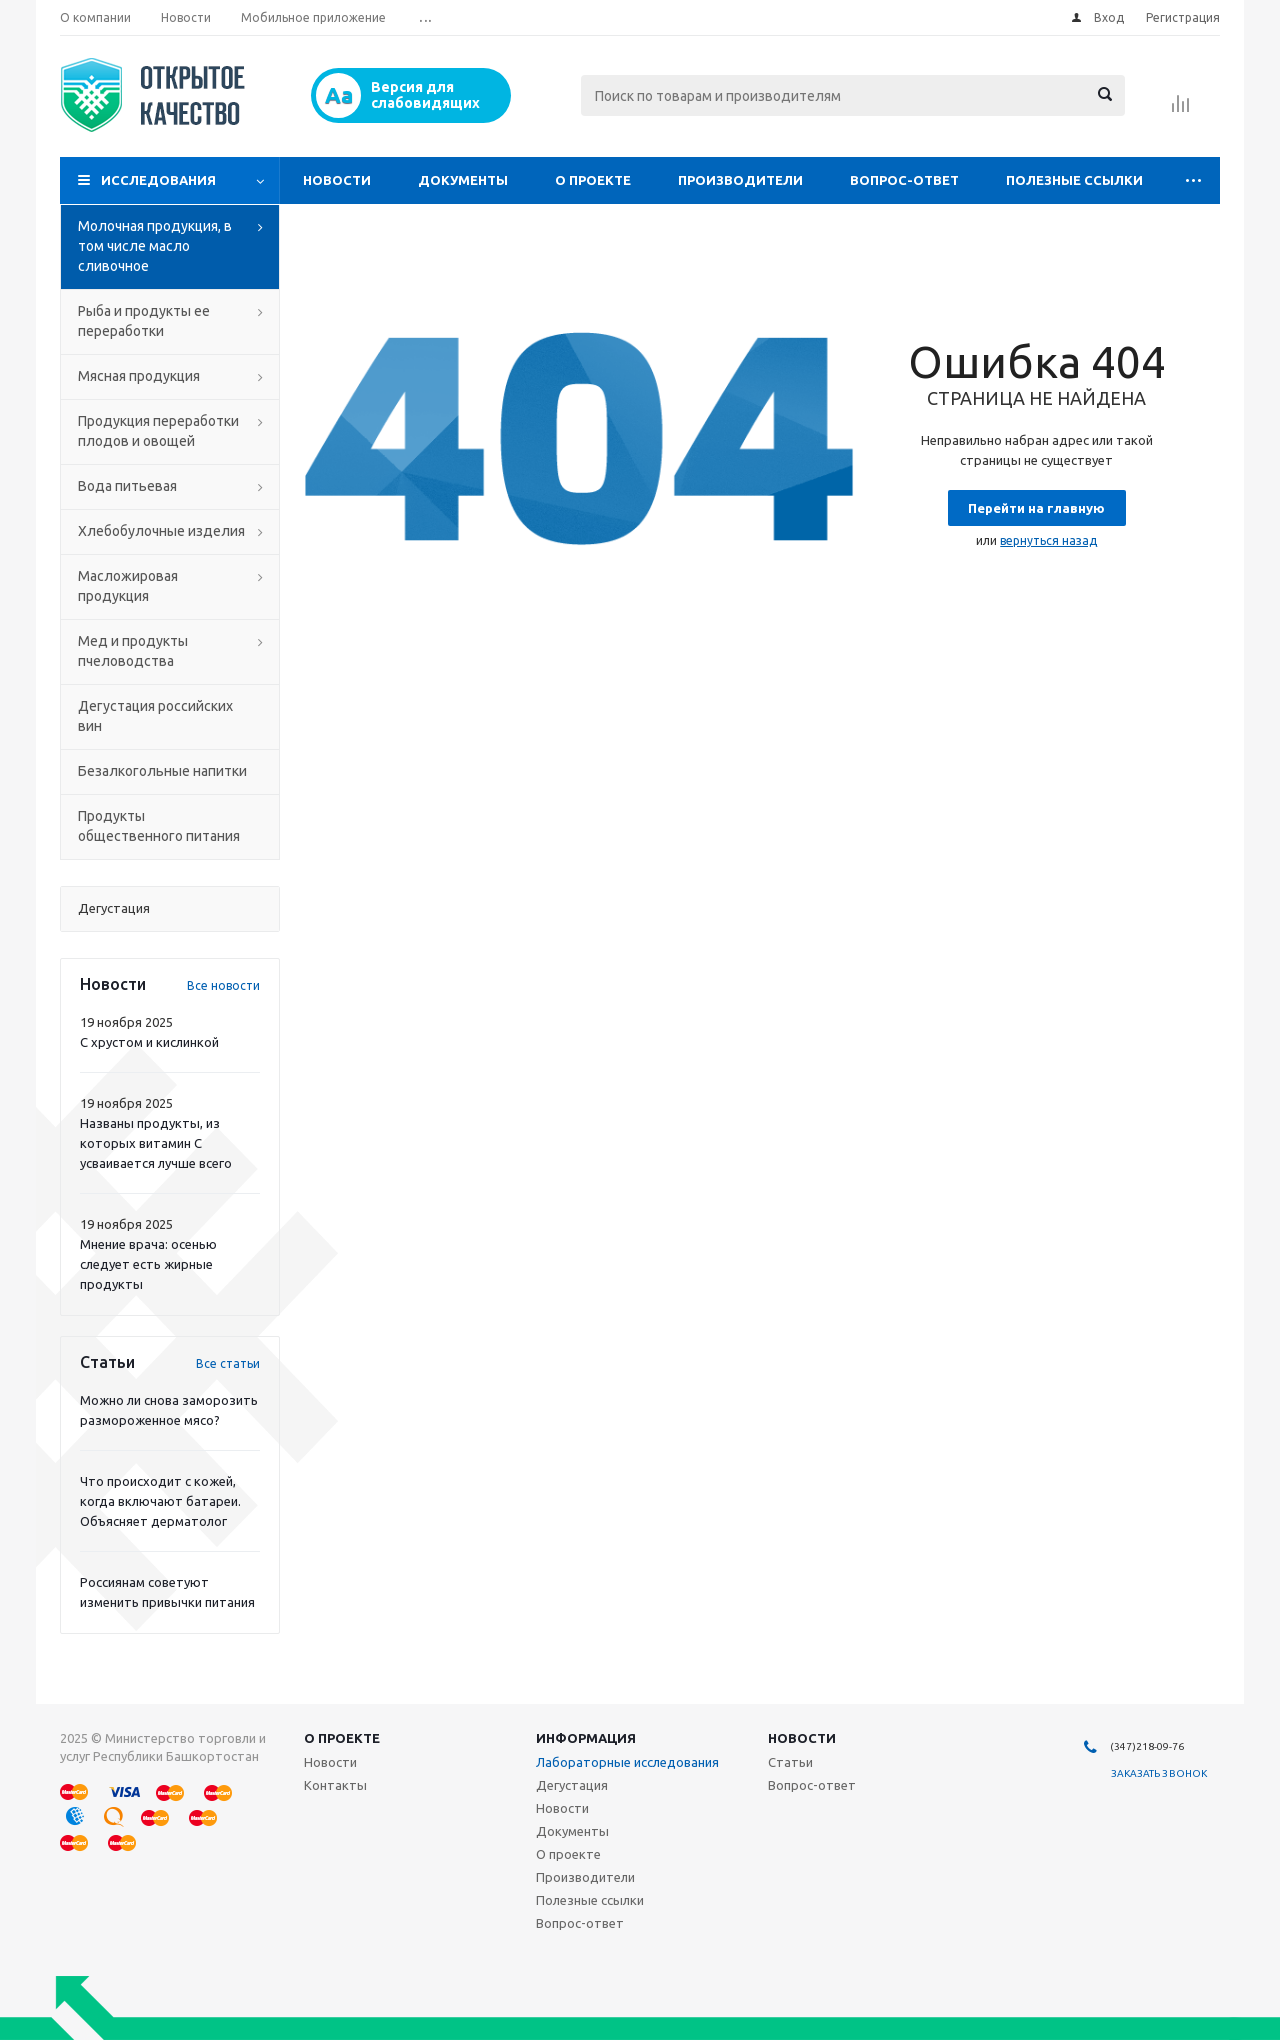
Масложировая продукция (128, 586)
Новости (337, 180)
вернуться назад (1048, 540)
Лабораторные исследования (627, 1762)
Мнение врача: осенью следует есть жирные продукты (148, 1264)
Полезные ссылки (1074, 180)
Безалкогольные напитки (162, 771)
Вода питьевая (127, 486)
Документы (463, 180)
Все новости (223, 985)
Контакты (335, 1785)
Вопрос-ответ (904, 180)
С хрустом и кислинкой (149, 1042)
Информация (586, 1738)
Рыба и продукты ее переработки (144, 321)
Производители (740, 180)
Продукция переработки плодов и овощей (158, 431)
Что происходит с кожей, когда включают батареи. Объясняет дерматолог (160, 1501)
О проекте (593, 180)
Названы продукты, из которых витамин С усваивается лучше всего (156, 1143)
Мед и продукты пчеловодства (133, 651)
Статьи (790, 1762)
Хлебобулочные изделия (161, 531)
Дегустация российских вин (155, 716)
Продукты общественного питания (159, 826)
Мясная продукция (139, 376)
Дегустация (572, 1785)
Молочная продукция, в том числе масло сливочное (155, 246)
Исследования (158, 180)
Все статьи (228, 1363)
